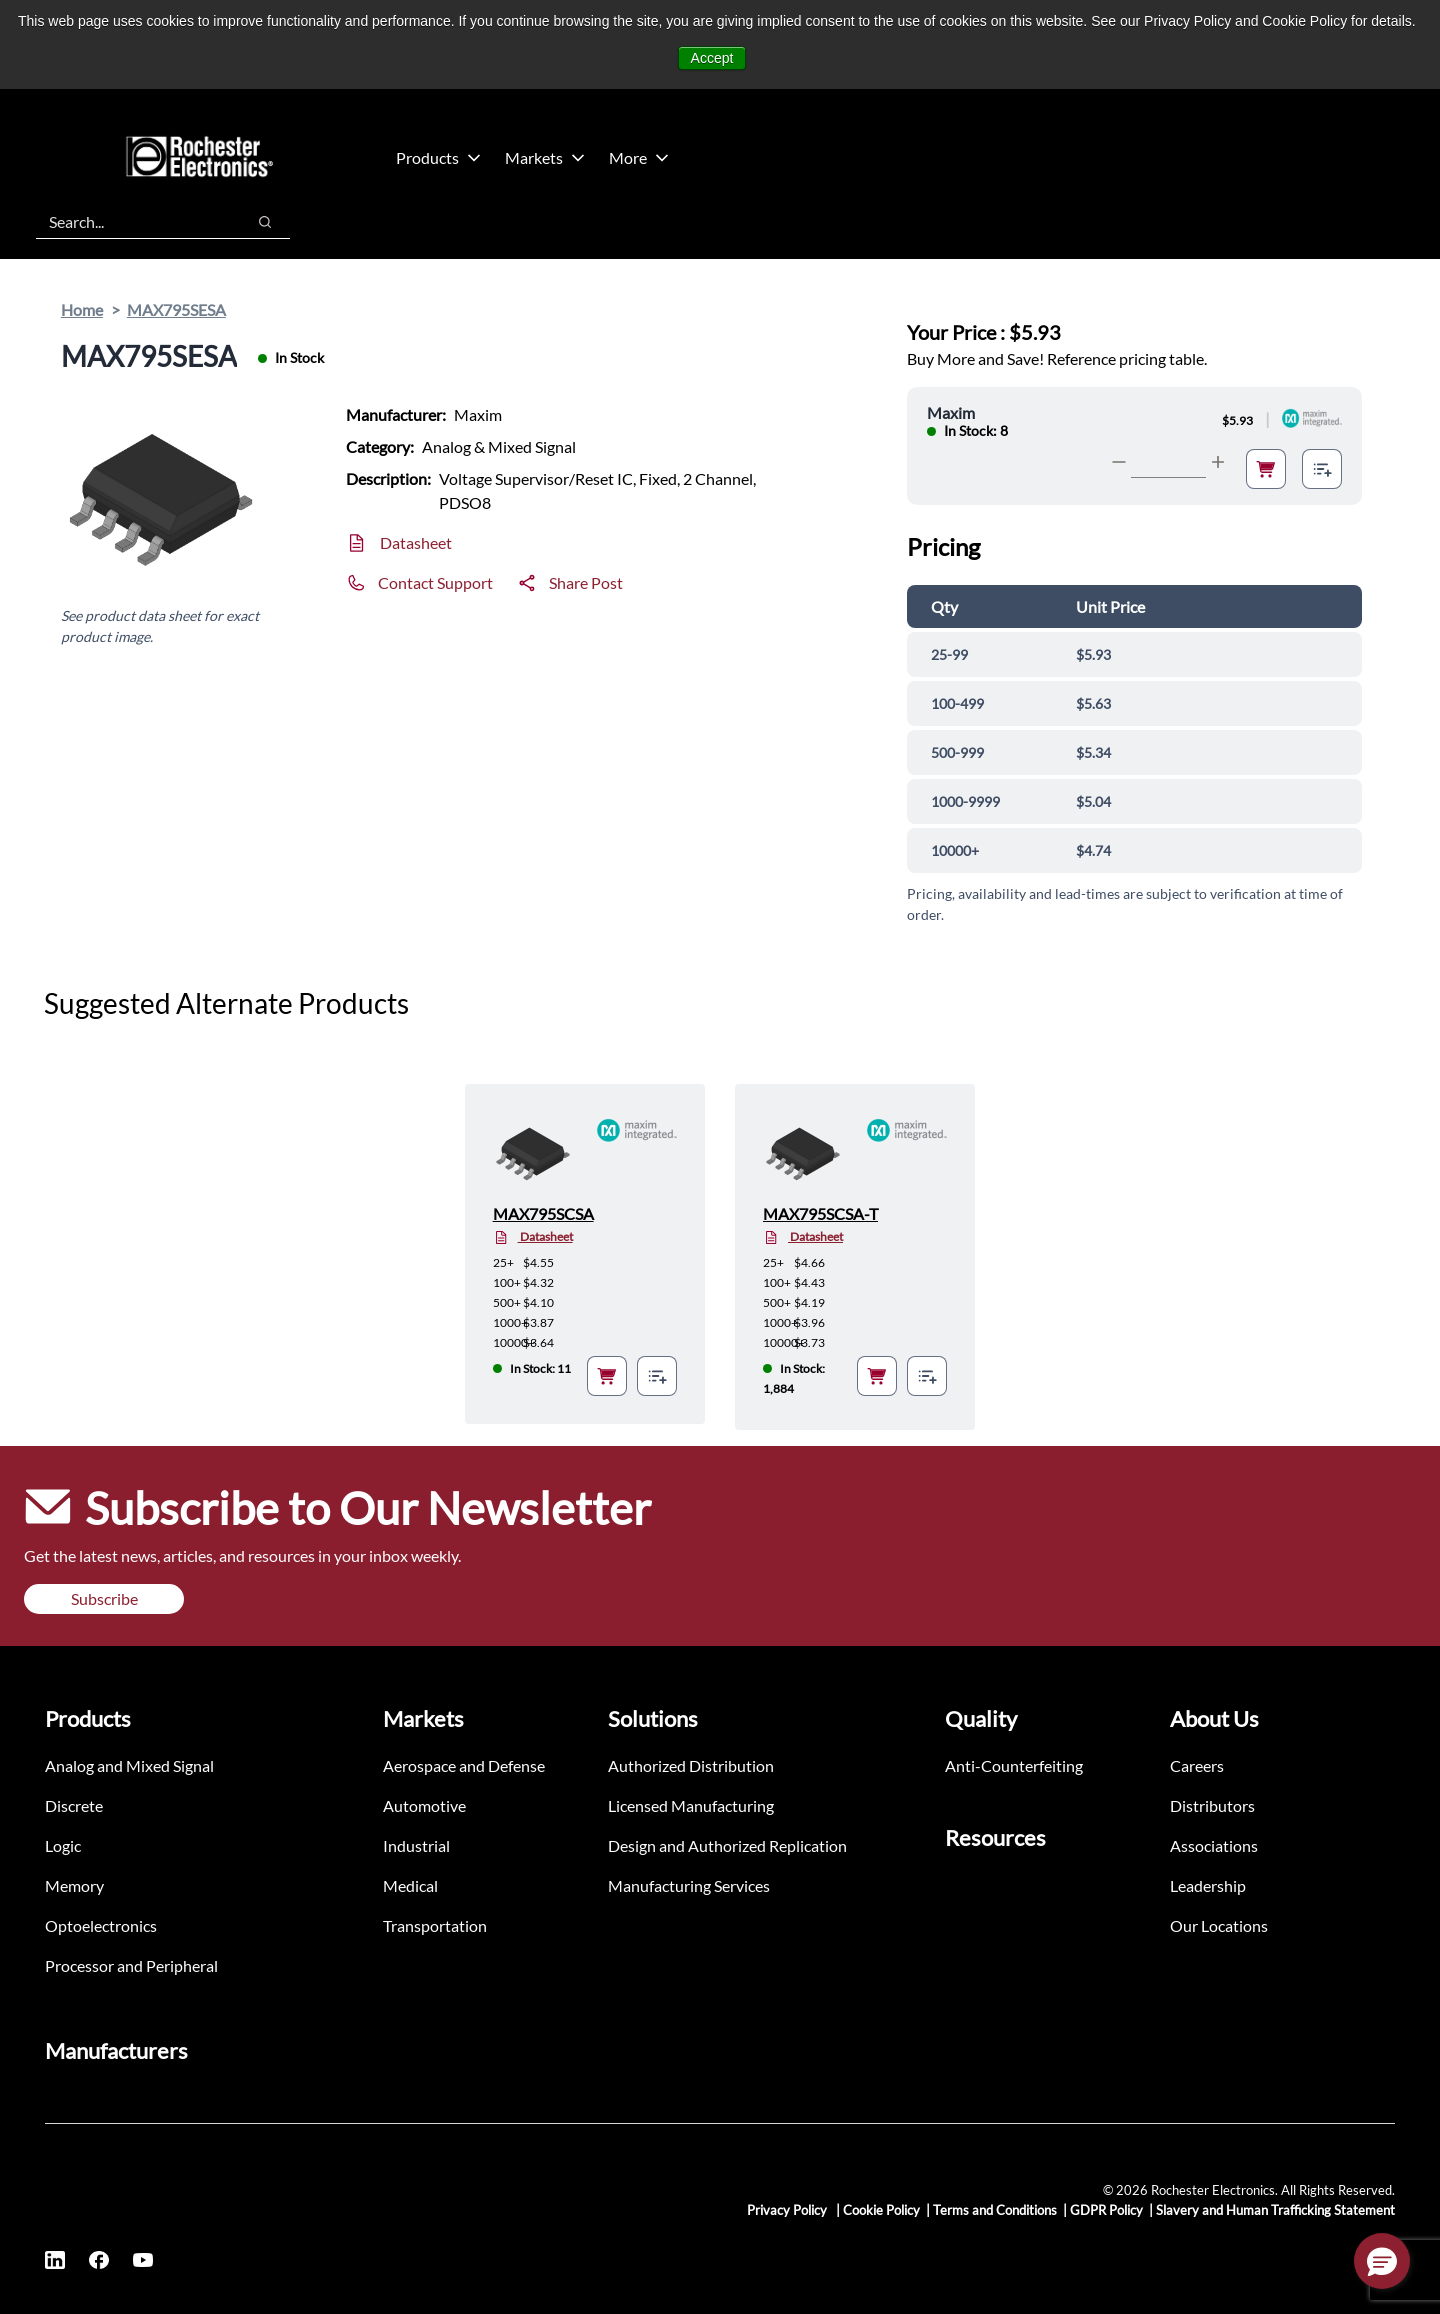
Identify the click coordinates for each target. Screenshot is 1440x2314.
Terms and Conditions (995, 2210)
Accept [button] (712, 58)
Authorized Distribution (691, 1765)
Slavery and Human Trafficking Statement (1275, 2210)
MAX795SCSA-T (820, 1213)
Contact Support (435, 582)
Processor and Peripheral (131, 1965)
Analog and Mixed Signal (129, 1765)
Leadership (1208, 1885)
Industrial (416, 1845)
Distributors (1212, 1805)
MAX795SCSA (543, 1213)
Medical (410, 1885)
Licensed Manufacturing (691, 1805)
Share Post (586, 582)
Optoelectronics (101, 1925)
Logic (63, 1845)
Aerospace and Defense (464, 1765)
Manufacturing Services (689, 1885)
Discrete (74, 1805)
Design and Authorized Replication (727, 1845)
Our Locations (1219, 1925)
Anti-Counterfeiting (1014, 1765)
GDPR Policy (1106, 2210)
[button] (1382, 2261)
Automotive (424, 1805)
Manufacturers (116, 2050)
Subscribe (104, 1598)
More (639, 157)
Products (438, 157)
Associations (1214, 1845)
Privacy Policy (788, 2210)
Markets (545, 157)
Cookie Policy (881, 2210)
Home (82, 309)
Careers (1197, 1765)
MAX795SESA (176, 309)
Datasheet (416, 542)
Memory (74, 1885)
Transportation (435, 1925)
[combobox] (130, 222)
